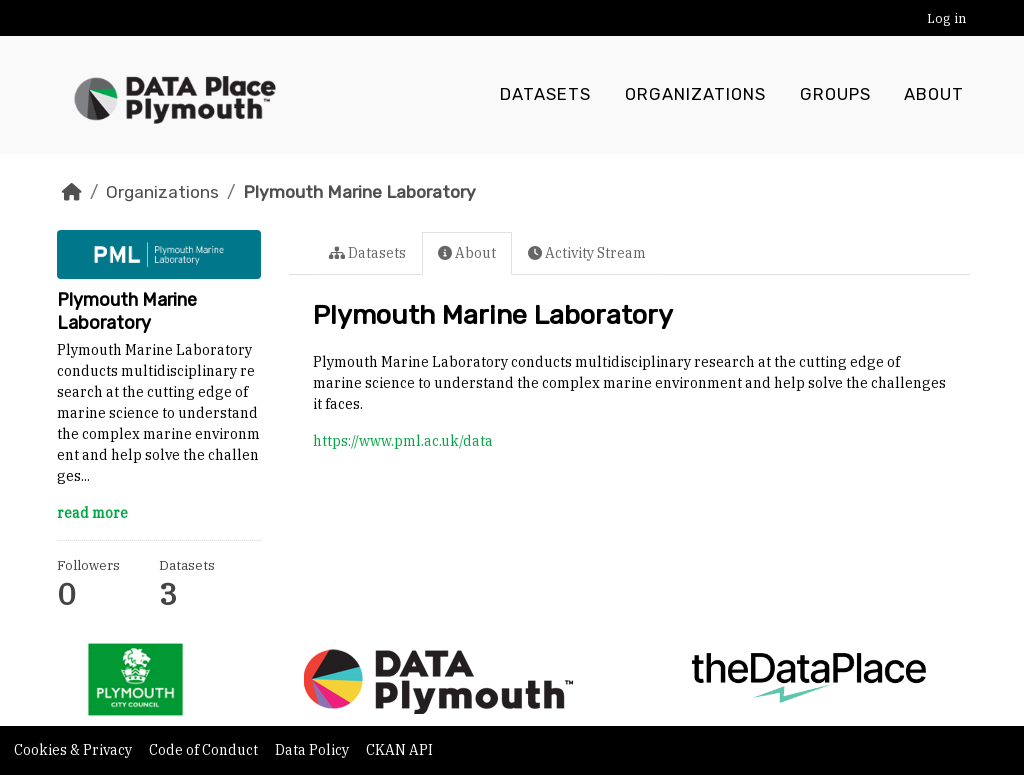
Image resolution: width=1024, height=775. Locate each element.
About (934, 95)
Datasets (545, 95)
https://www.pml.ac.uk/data (403, 441)
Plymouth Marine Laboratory (359, 192)
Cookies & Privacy (74, 750)
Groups (835, 95)
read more (92, 513)
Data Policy (313, 750)
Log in (946, 18)
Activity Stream (587, 253)
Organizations (695, 95)
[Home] (72, 192)
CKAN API (399, 750)
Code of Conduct (205, 750)
